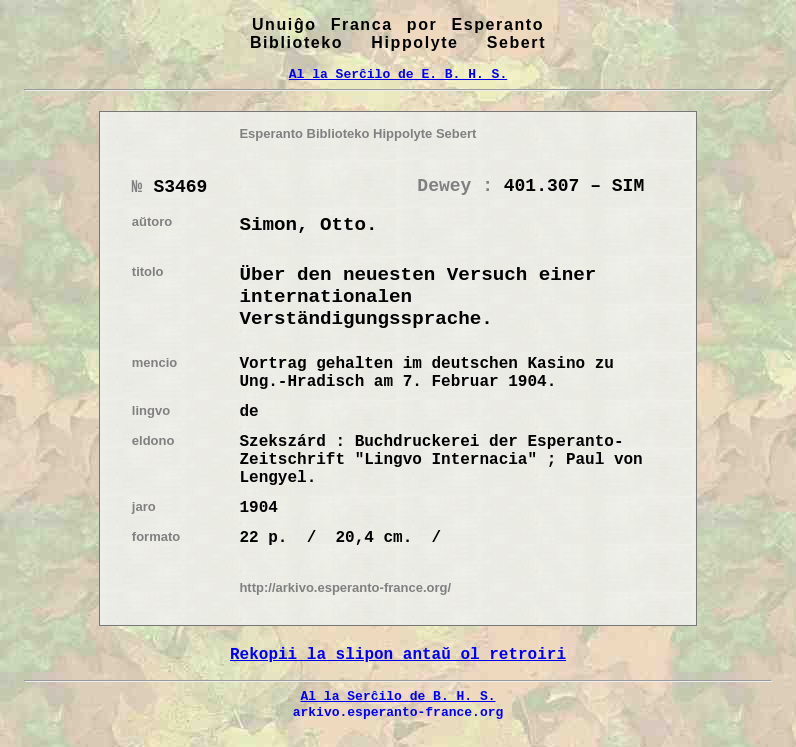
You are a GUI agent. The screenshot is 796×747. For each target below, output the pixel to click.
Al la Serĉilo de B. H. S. (397, 696)
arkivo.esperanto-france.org (398, 712)
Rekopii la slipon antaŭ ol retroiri (398, 655)
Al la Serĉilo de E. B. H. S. (398, 74)
